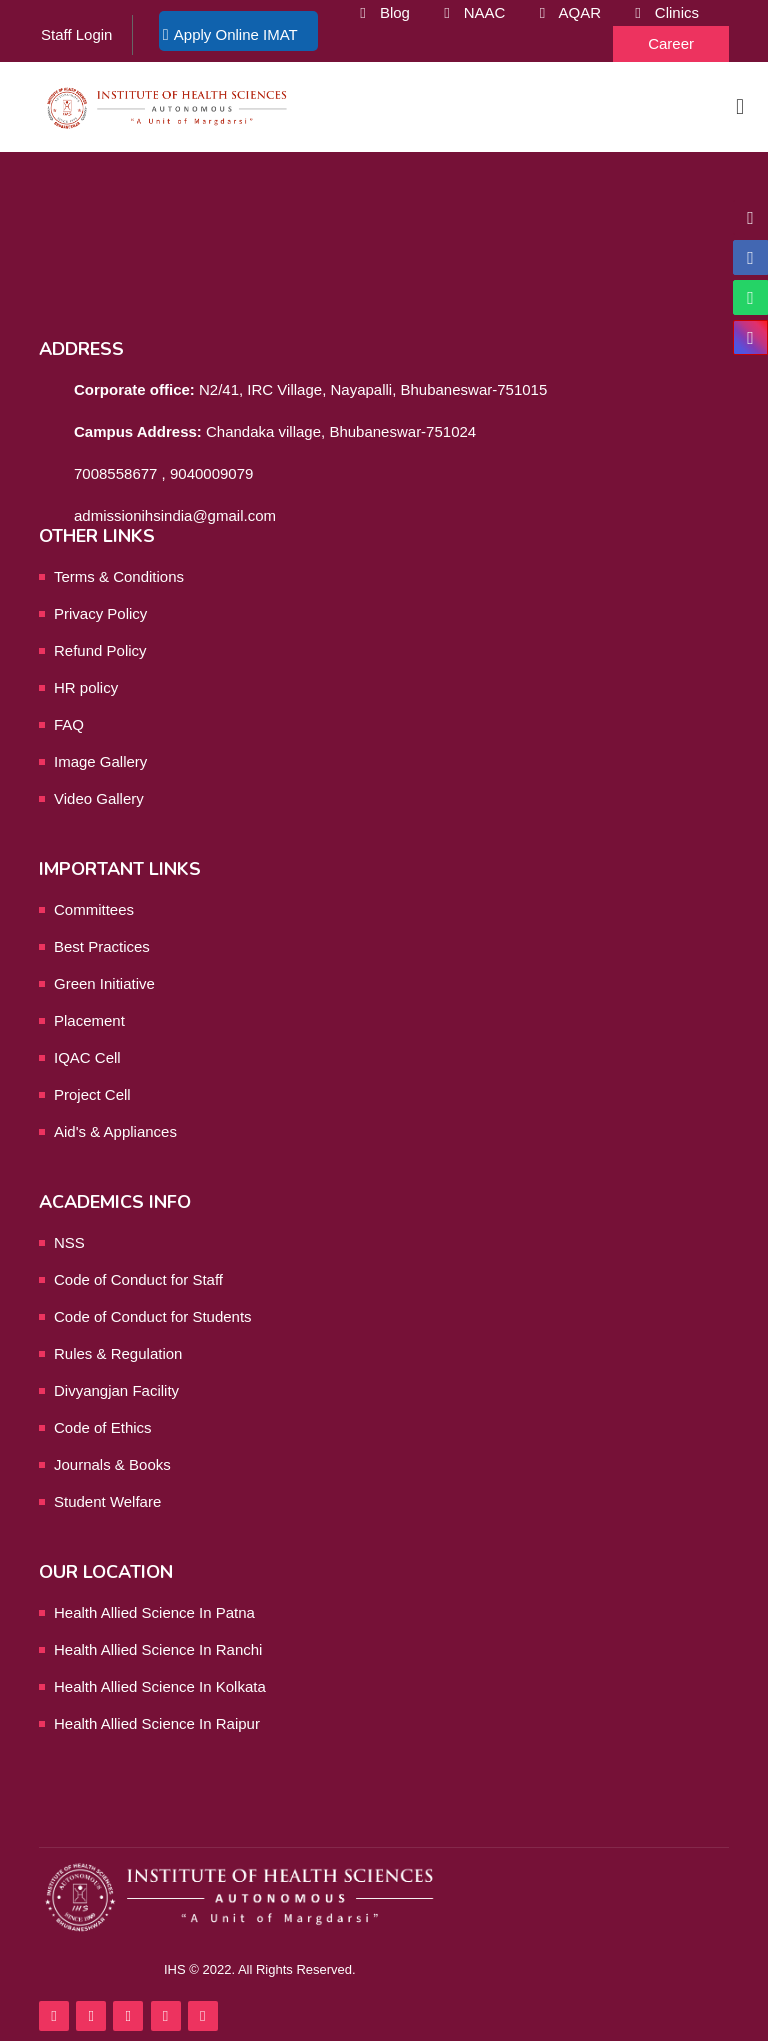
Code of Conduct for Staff (138, 1279)
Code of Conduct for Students (153, 1316)
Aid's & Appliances (115, 1131)
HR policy (86, 687)
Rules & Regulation (118, 1353)
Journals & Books (112, 1464)
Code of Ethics (103, 1427)
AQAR (579, 12)
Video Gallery (99, 798)
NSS (69, 1242)
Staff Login (76, 34)
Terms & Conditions (119, 576)
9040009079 (211, 473)
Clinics (677, 12)
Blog (395, 12)
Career (671, 43)
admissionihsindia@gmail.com (175, 515)
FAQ (69, 724)
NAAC (485, 12)
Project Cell (92, 1094)
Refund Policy (100, 650)
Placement (89, 1020)
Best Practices (102, 946)
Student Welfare (107, 1501)
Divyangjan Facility (116, 1390)
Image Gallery (100, 761)
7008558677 (115, 473)
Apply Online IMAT (236, 34)
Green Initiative (104, 983)
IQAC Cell (87, 1057)
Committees (94, 909)
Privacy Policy (100, 613)
